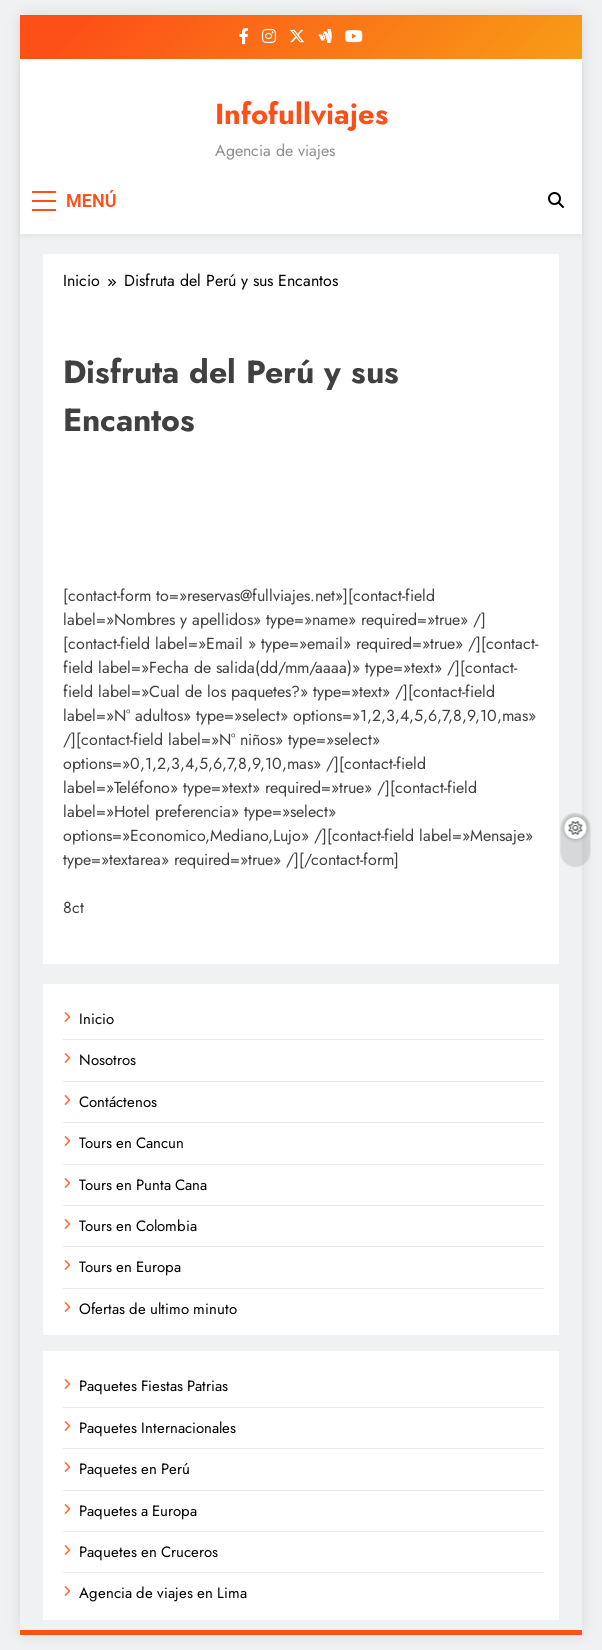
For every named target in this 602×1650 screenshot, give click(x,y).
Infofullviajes (301, 114)
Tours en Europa (130, 1267)
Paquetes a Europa (138, 1511)
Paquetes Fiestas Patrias (153, 1386)
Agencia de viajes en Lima (163, 1593)
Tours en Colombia (138, 1226)
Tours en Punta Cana (143, 1185)
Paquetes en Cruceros (148, 1552)
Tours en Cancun (131, 1143)
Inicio (96, 1019)
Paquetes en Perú (134, 1469)
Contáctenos (118, 1102)
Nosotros (107, 1060)
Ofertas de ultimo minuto (158, 1309)
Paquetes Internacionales (157, 1428)
